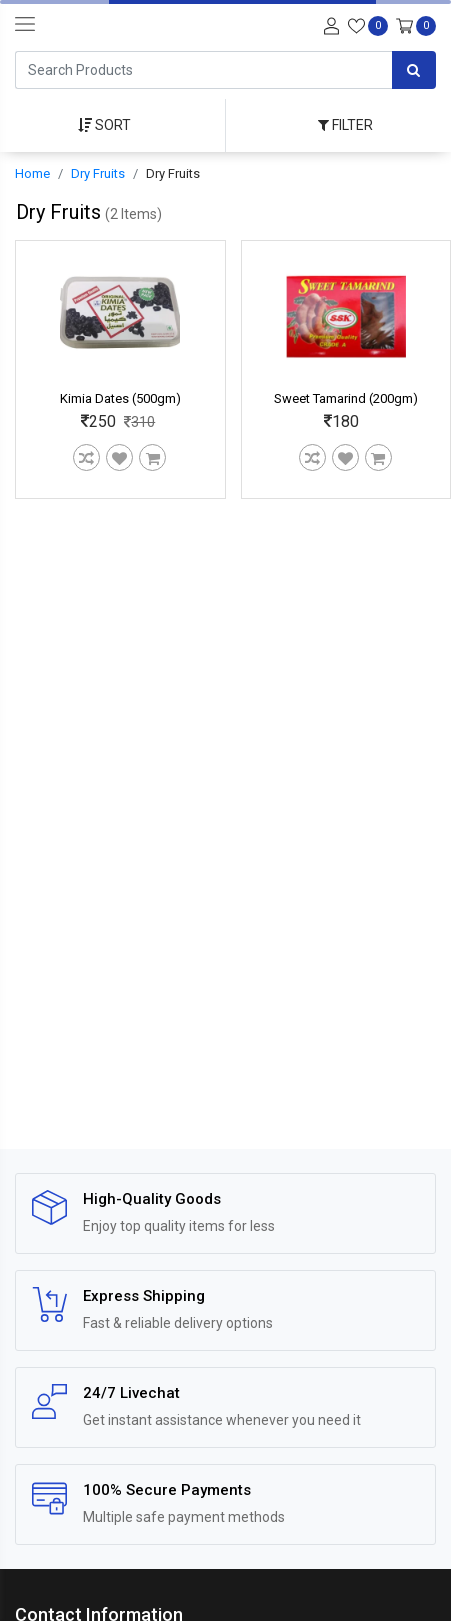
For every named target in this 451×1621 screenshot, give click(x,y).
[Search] (203, 70)
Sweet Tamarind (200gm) (346, 398)
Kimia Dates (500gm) (120, 398)
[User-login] (329, 24)
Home (32, 173)
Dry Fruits (98, 173)
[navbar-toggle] (25, 25)
